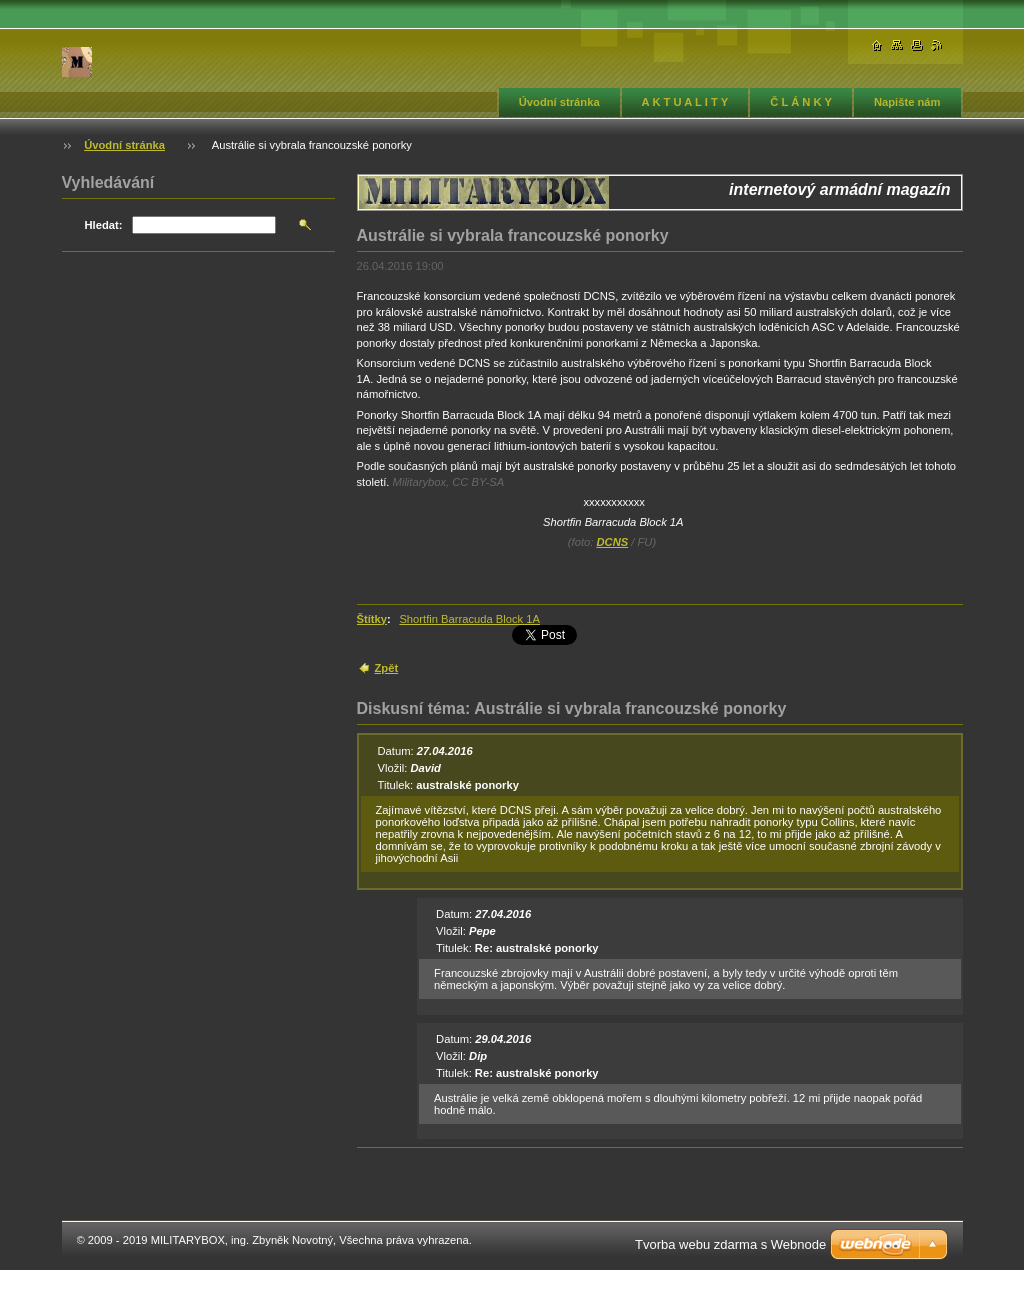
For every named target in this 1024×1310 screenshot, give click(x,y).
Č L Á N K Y (801, 102)
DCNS (612, 542)
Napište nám (907, 102)
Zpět (387, 668)
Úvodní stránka (559, 102)
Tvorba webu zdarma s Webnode (730, 1244)
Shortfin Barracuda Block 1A (469, 619)
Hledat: (104, 225)
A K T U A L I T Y (685, 102)
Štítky (372, 619)
